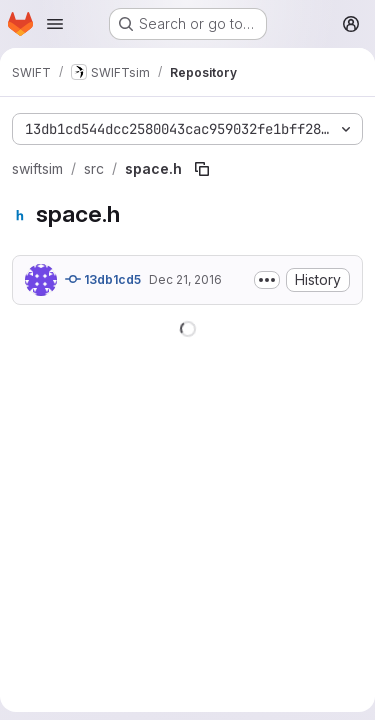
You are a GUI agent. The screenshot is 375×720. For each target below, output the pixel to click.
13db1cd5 (103, 279)
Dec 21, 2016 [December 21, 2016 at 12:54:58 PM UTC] (185, 279)
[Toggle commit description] (267, 280)
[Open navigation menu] (55, 24)
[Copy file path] (202, 169)
